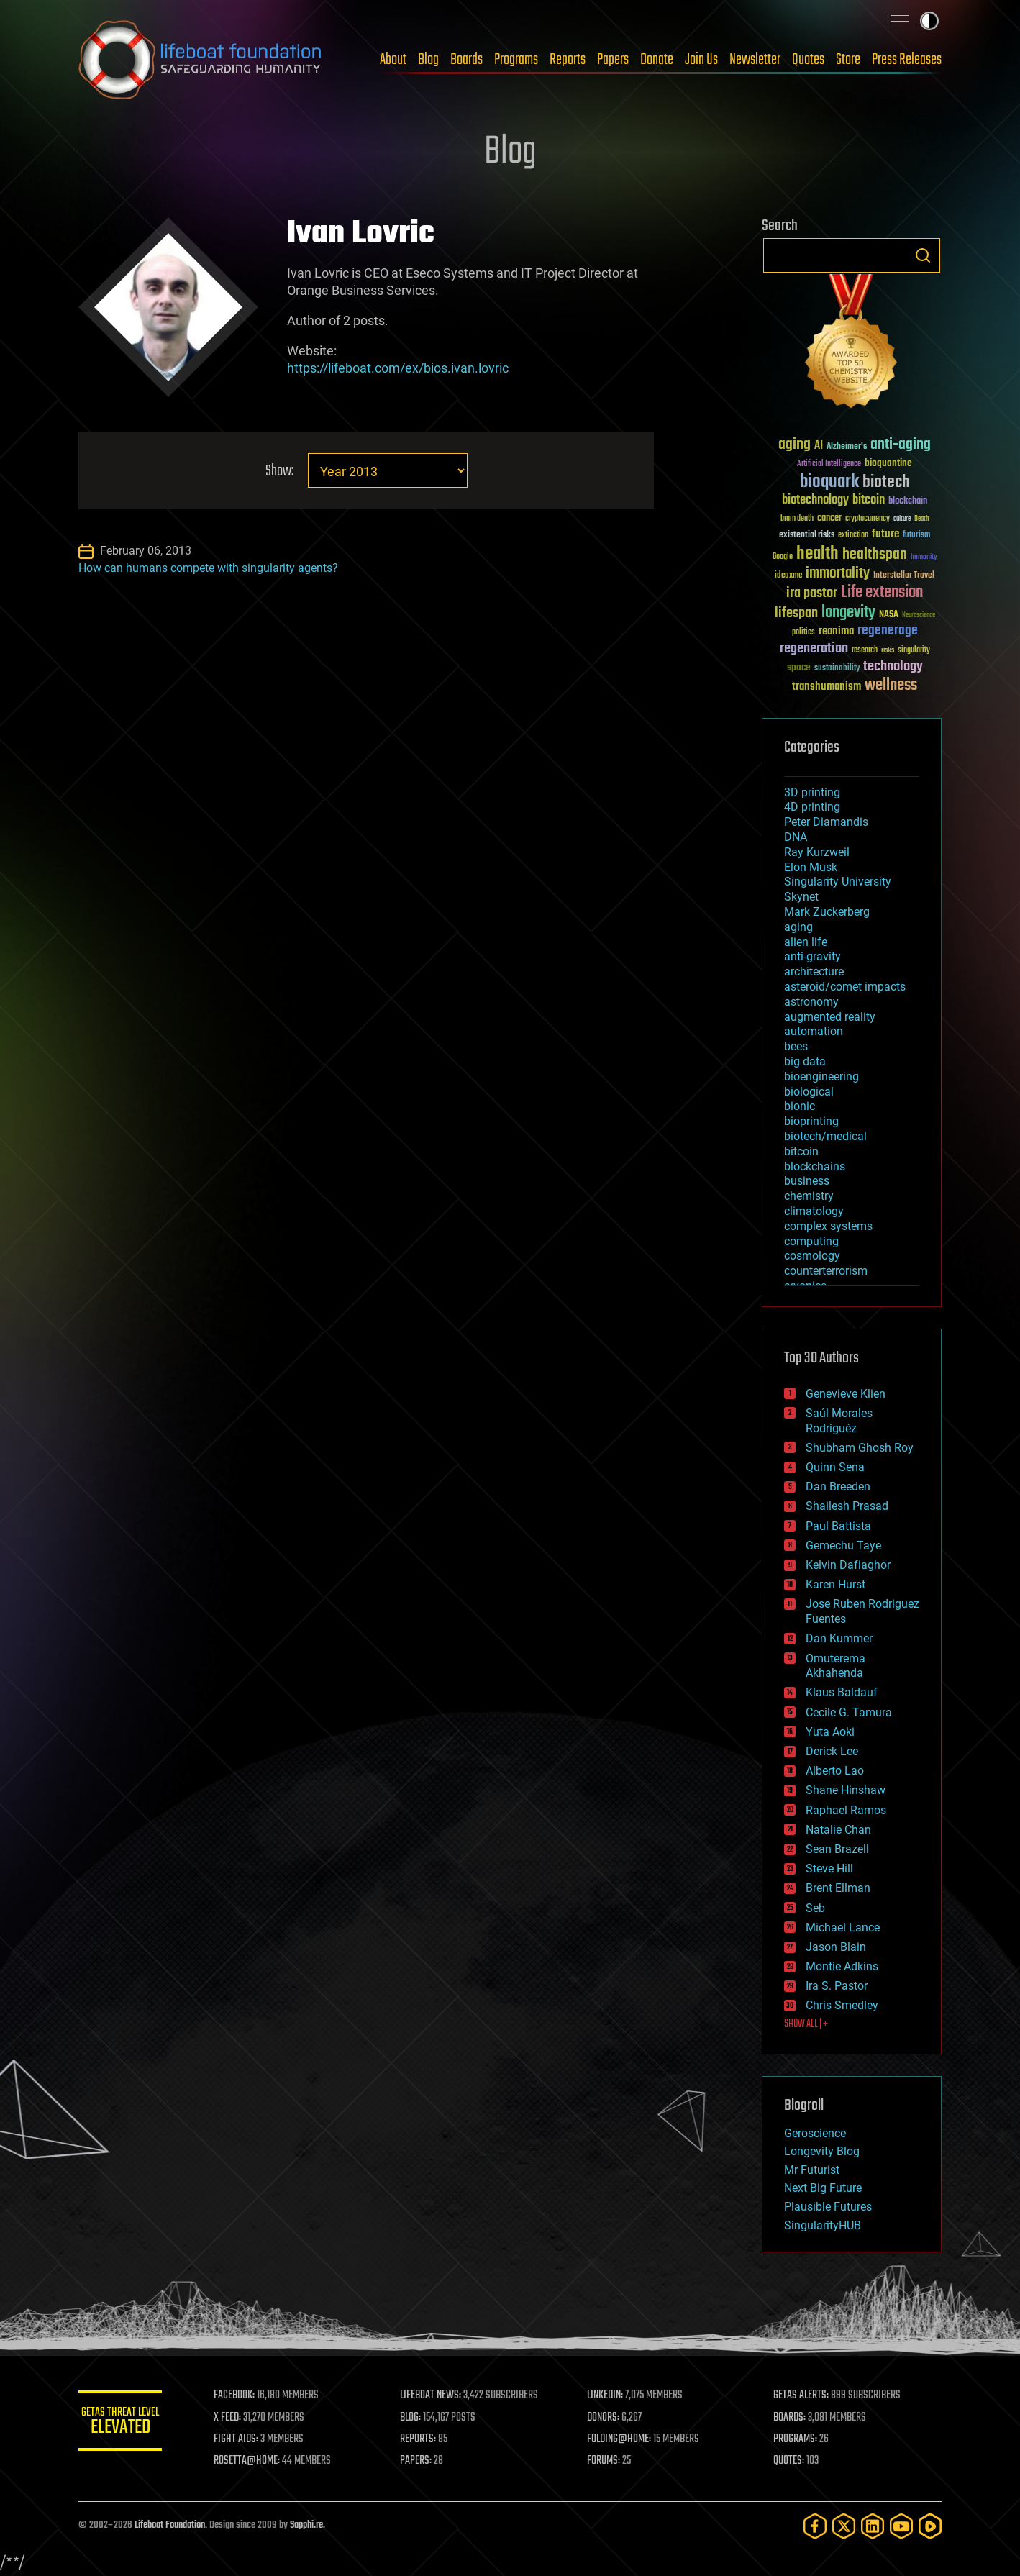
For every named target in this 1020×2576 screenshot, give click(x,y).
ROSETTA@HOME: (264, 2461)
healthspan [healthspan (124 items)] (874, 555)
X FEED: (244, 2417)
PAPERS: (429, 2461)
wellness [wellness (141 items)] (891, 685)
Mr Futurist (811, 2170)
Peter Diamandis (826, 822)
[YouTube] (901, 2526)
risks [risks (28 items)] (887, 650)
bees (796, 1046)
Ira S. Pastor (837, 1986)
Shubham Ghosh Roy (860, 1448)
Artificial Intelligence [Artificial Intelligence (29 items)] (829, 464)
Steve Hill (829, 1868)
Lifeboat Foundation (170, 2525)
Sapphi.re (306, 2525)
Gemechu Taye (843, 1545)
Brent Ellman (838, 1888)
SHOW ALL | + (806, 2024)
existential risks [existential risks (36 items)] (806, 535)
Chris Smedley (842, 2005)
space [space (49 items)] (799, 667)
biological (809, 1091)
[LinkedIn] (872, 2526)
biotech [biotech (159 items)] (886, 482)
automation (813, 1031)
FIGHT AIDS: (253, 2439)
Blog (428, 59)
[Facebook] (815, 2526)
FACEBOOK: (251, 2395)
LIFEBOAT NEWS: (443, 2395)
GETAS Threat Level (129, 2423)
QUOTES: (793, 2461)
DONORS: (612, 2417)
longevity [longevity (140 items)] (848, 613)
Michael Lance (843, 1927)
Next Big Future (823, 2188)
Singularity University (837, 881)
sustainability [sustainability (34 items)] (837, 669)
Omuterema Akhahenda (835, 1666)
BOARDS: (794, 2417)
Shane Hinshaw (845, 1790)
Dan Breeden (838, 1486)
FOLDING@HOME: (628, 2439)
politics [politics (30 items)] (803, 632)
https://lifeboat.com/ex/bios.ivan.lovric (398, 368)
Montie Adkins (842, 1966)
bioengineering (821, 1076)
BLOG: (423, 2417)
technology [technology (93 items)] (893, 667)
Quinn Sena (835, 1467)
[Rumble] (930, 2526)
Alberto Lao (835, 1771)
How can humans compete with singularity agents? (208, 568)
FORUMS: (612, 2461)
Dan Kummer (839, 1638)
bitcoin (801, 1151)
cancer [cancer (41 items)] (829, 518)
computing (811, 1241)
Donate (656, 59)
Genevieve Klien (845, 1394)
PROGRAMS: (799, 2439)
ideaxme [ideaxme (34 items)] (788, 576)
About (393, 59)
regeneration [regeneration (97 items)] (814, 648)
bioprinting (811, 1121)
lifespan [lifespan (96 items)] (796, 613)
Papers (613, 59)
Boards (466, 59)
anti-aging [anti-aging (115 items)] (900, 445)
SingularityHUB (822, 2225)
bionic (799, 1106)
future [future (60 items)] (885, 534)
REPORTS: (431, 2439)
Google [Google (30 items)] (783, 557)
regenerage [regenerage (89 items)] (887, 631)
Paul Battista (838, 1526)
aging (798, 927)
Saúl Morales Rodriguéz (839, 1420)
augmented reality (829, 1017)
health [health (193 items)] (817, 554)
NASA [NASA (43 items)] (888, 615)
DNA (795, 837)
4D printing (812, 807)
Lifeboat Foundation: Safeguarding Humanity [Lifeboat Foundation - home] (200, 59)
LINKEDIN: (614, 2395)
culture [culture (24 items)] (902, 519)
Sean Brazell (837, 1849)
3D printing (812, 792)
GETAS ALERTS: (805, 2395)
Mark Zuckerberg (827, 912)
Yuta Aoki (830, 1732)
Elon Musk (810, 867)
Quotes (808, 59)
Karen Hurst (835, 1584)
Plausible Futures (828, 2206)
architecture (814, 971)
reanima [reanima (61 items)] (836, 631)
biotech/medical (825, 1136)
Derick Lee (832, 1751)
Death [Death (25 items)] (921, 519)
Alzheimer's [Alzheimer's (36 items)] (847, 447)
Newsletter (754, 59)
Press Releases (907, 59)
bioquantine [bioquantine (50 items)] (888, 463)
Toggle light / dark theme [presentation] (929, 21)
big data (805, 1061)
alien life (805, 942)
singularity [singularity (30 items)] (914, 650)
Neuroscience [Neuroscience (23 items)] (918, 616)
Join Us (701, 59)
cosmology (812, 1255)
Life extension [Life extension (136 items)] (882, 592)
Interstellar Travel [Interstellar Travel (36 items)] (903, 575)
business (806, 1181)
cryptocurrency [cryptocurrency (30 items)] (867, 519)
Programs (516, 59)
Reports (568, 59)
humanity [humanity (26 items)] (924, 557)
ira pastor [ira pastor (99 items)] (811, 593)
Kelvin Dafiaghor (848, 1565)
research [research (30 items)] (865, 650)
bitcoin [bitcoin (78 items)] (868, 500)
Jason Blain (836, 1947)
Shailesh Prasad (847, 1506)
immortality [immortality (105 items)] (838, 573)
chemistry (809, 1196)
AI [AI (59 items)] (818, 446)
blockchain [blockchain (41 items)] (907, 501)
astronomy (811, 1002)
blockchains (814, 1166)
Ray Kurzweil (817, 852)
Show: (279, 471)
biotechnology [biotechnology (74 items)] (815, 500)
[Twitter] (843, 2526)
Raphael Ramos (846, 1810)
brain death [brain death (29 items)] (797, 519)
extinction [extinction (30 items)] (853, 535)
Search (923, 255)
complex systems (828, 1226)
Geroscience (815, 2133)
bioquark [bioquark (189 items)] (829, 482)
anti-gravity (812, 956)
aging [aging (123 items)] (794, 445)
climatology (814, 1211)
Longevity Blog (822, 2151)
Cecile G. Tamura (849, 1712)
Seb (815, 1908)
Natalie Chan (838, 1830)
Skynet (801, 897)
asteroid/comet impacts (845, 986)
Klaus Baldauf (842, 1692)
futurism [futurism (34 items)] (916, 536)
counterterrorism (826, 1271)
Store (848, 59)
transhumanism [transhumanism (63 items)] (826, 686)
